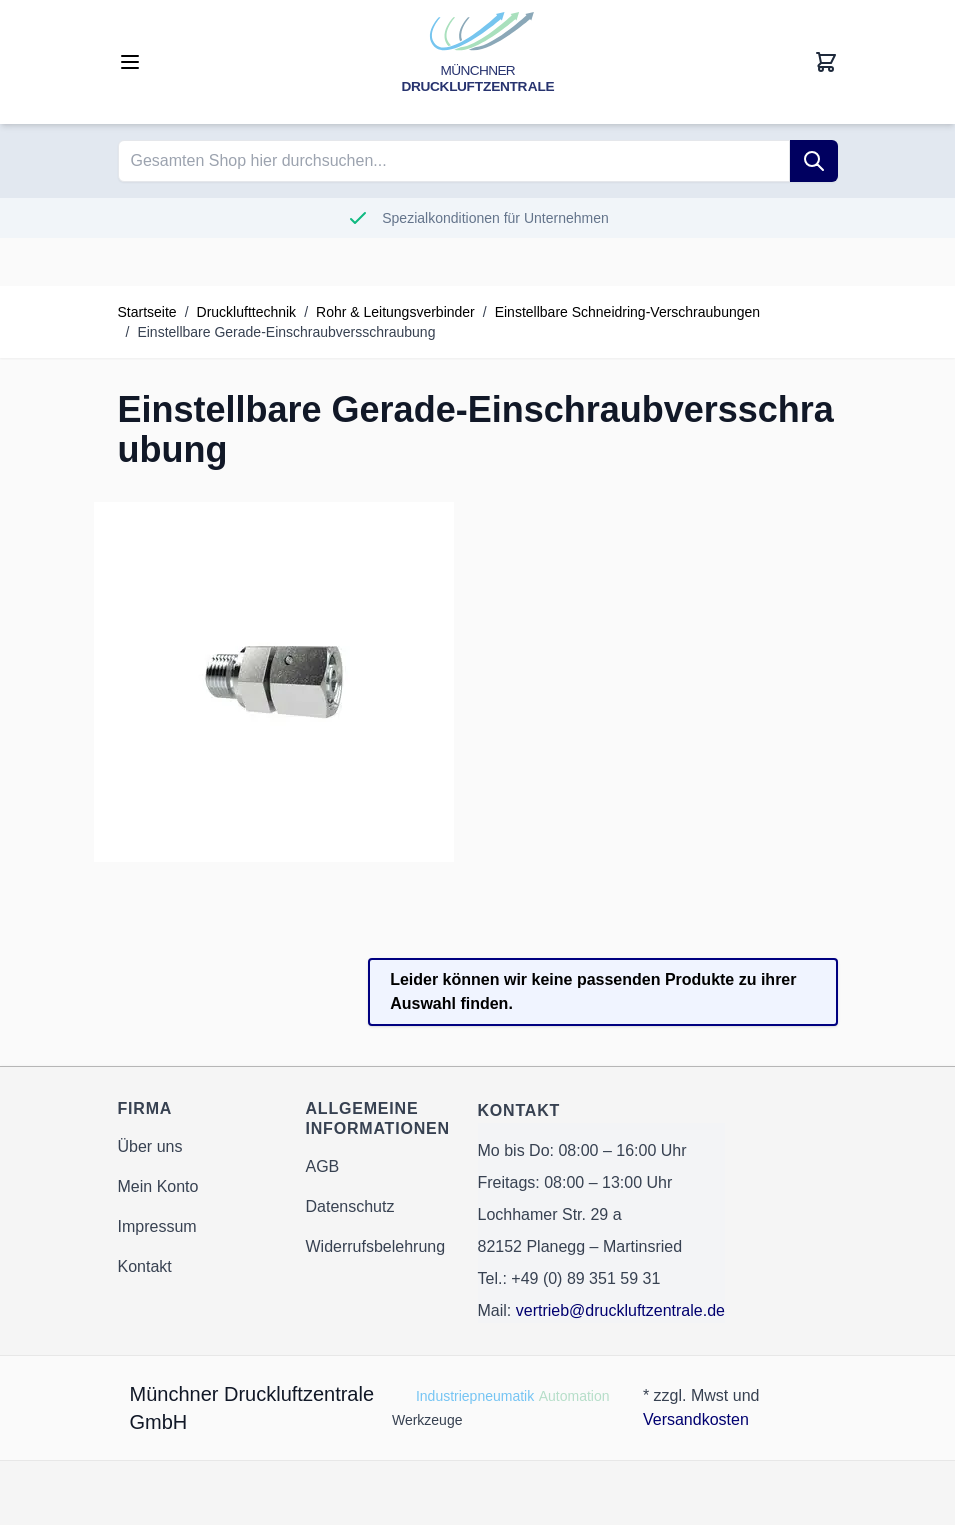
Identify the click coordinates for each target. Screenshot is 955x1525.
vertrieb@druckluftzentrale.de (620, 1310)
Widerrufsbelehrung (376, 1246)
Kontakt (145, 1266)
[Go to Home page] (478, 62)
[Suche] (814, 161)
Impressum (157, 1226)
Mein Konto (158, 1186)
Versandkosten (696, 1419)
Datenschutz (350, 1206)
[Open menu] (130, 62)
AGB (323, 1166)
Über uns (150, 1146)
